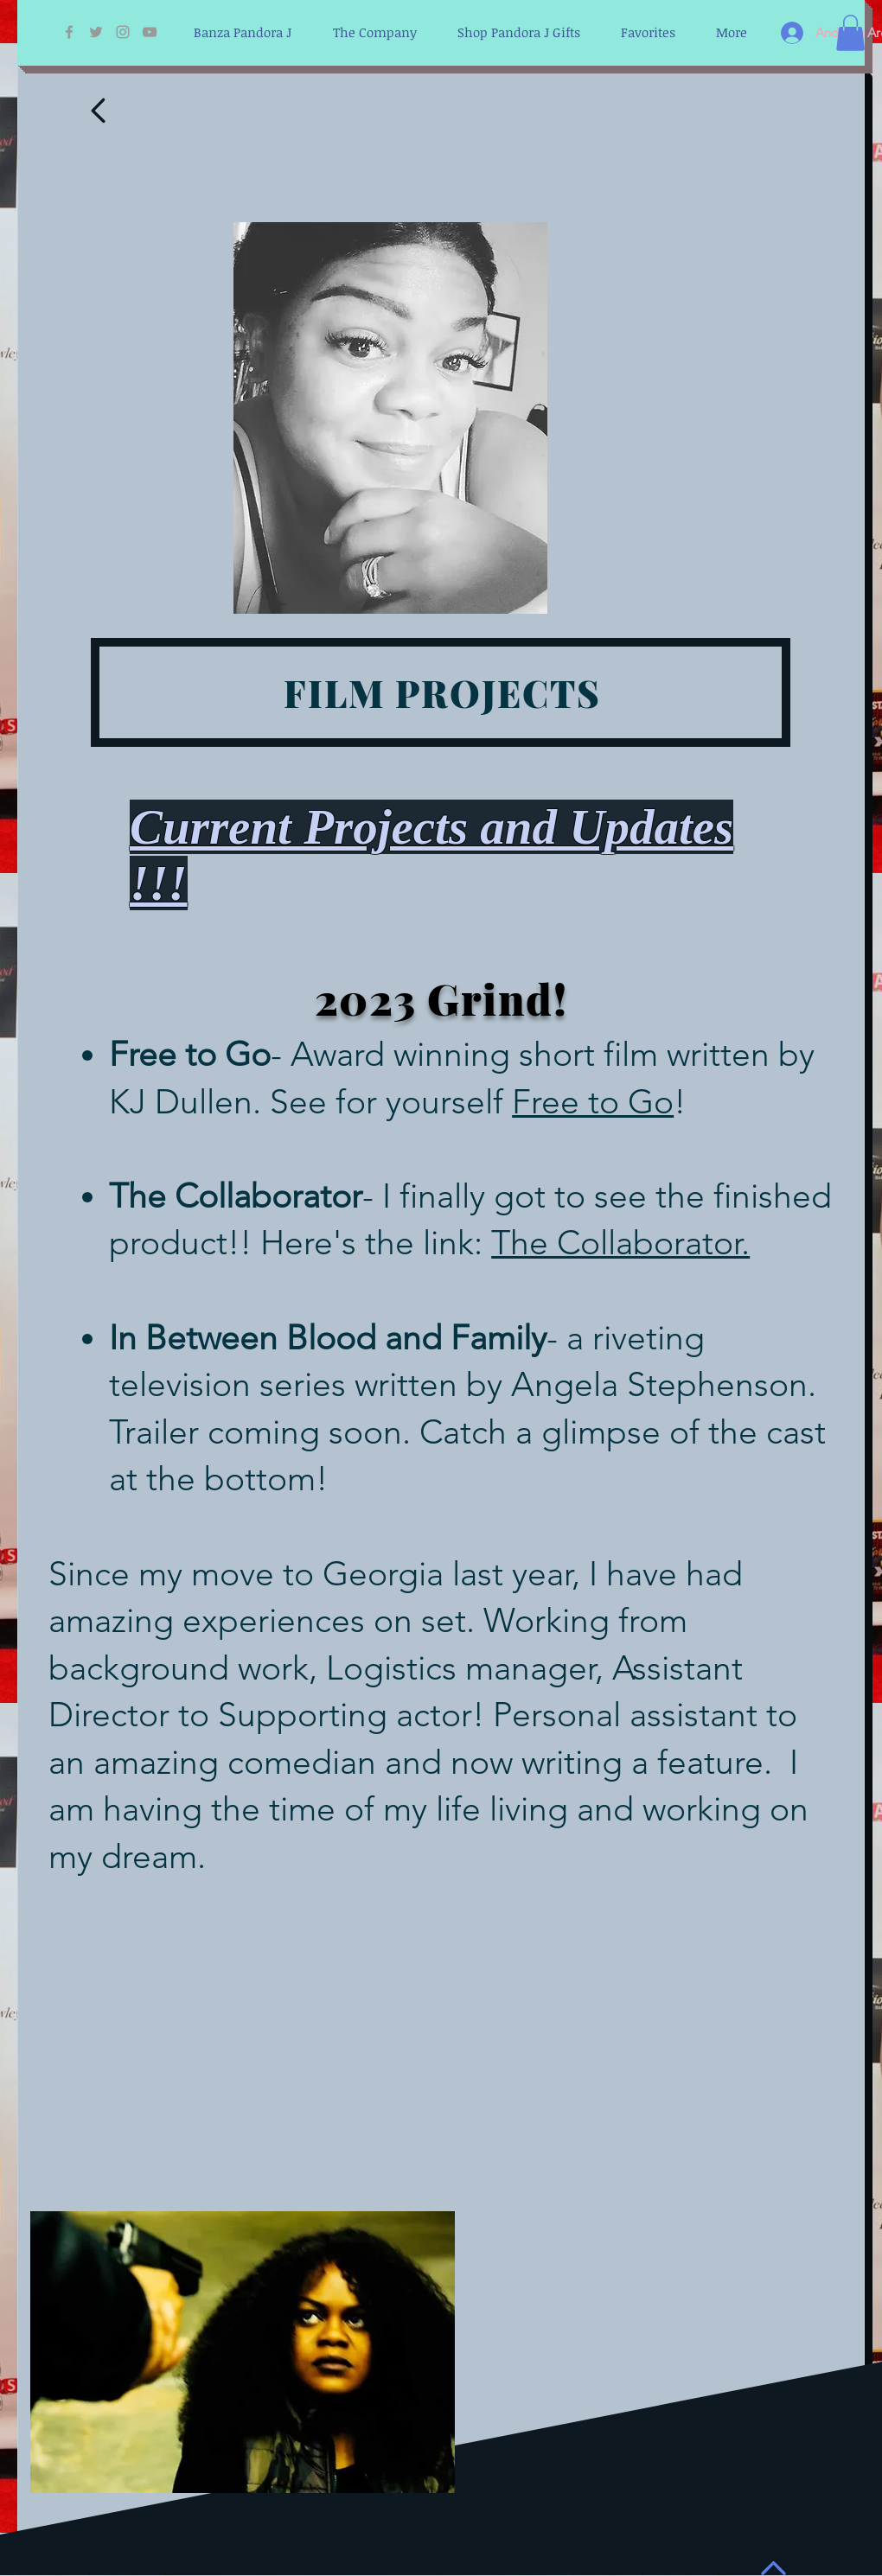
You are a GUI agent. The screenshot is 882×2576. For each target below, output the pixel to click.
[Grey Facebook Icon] (69, 32)
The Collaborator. (620, 1242)
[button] (850, 33)
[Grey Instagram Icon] (122, 32)
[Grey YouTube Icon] (149, 32)
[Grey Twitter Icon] (96, 32)
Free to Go (593, 1101)
